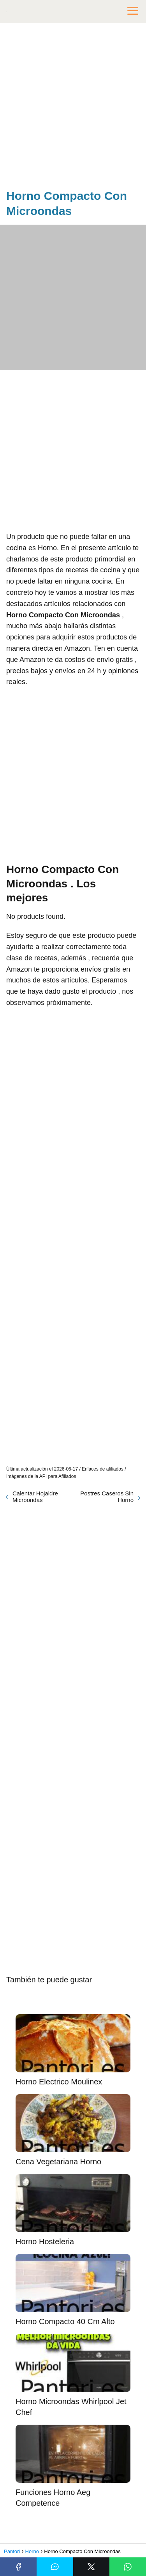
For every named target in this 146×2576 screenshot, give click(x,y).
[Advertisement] (73, 107)
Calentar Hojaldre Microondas (35, 1496)
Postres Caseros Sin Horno (107, 1496)
